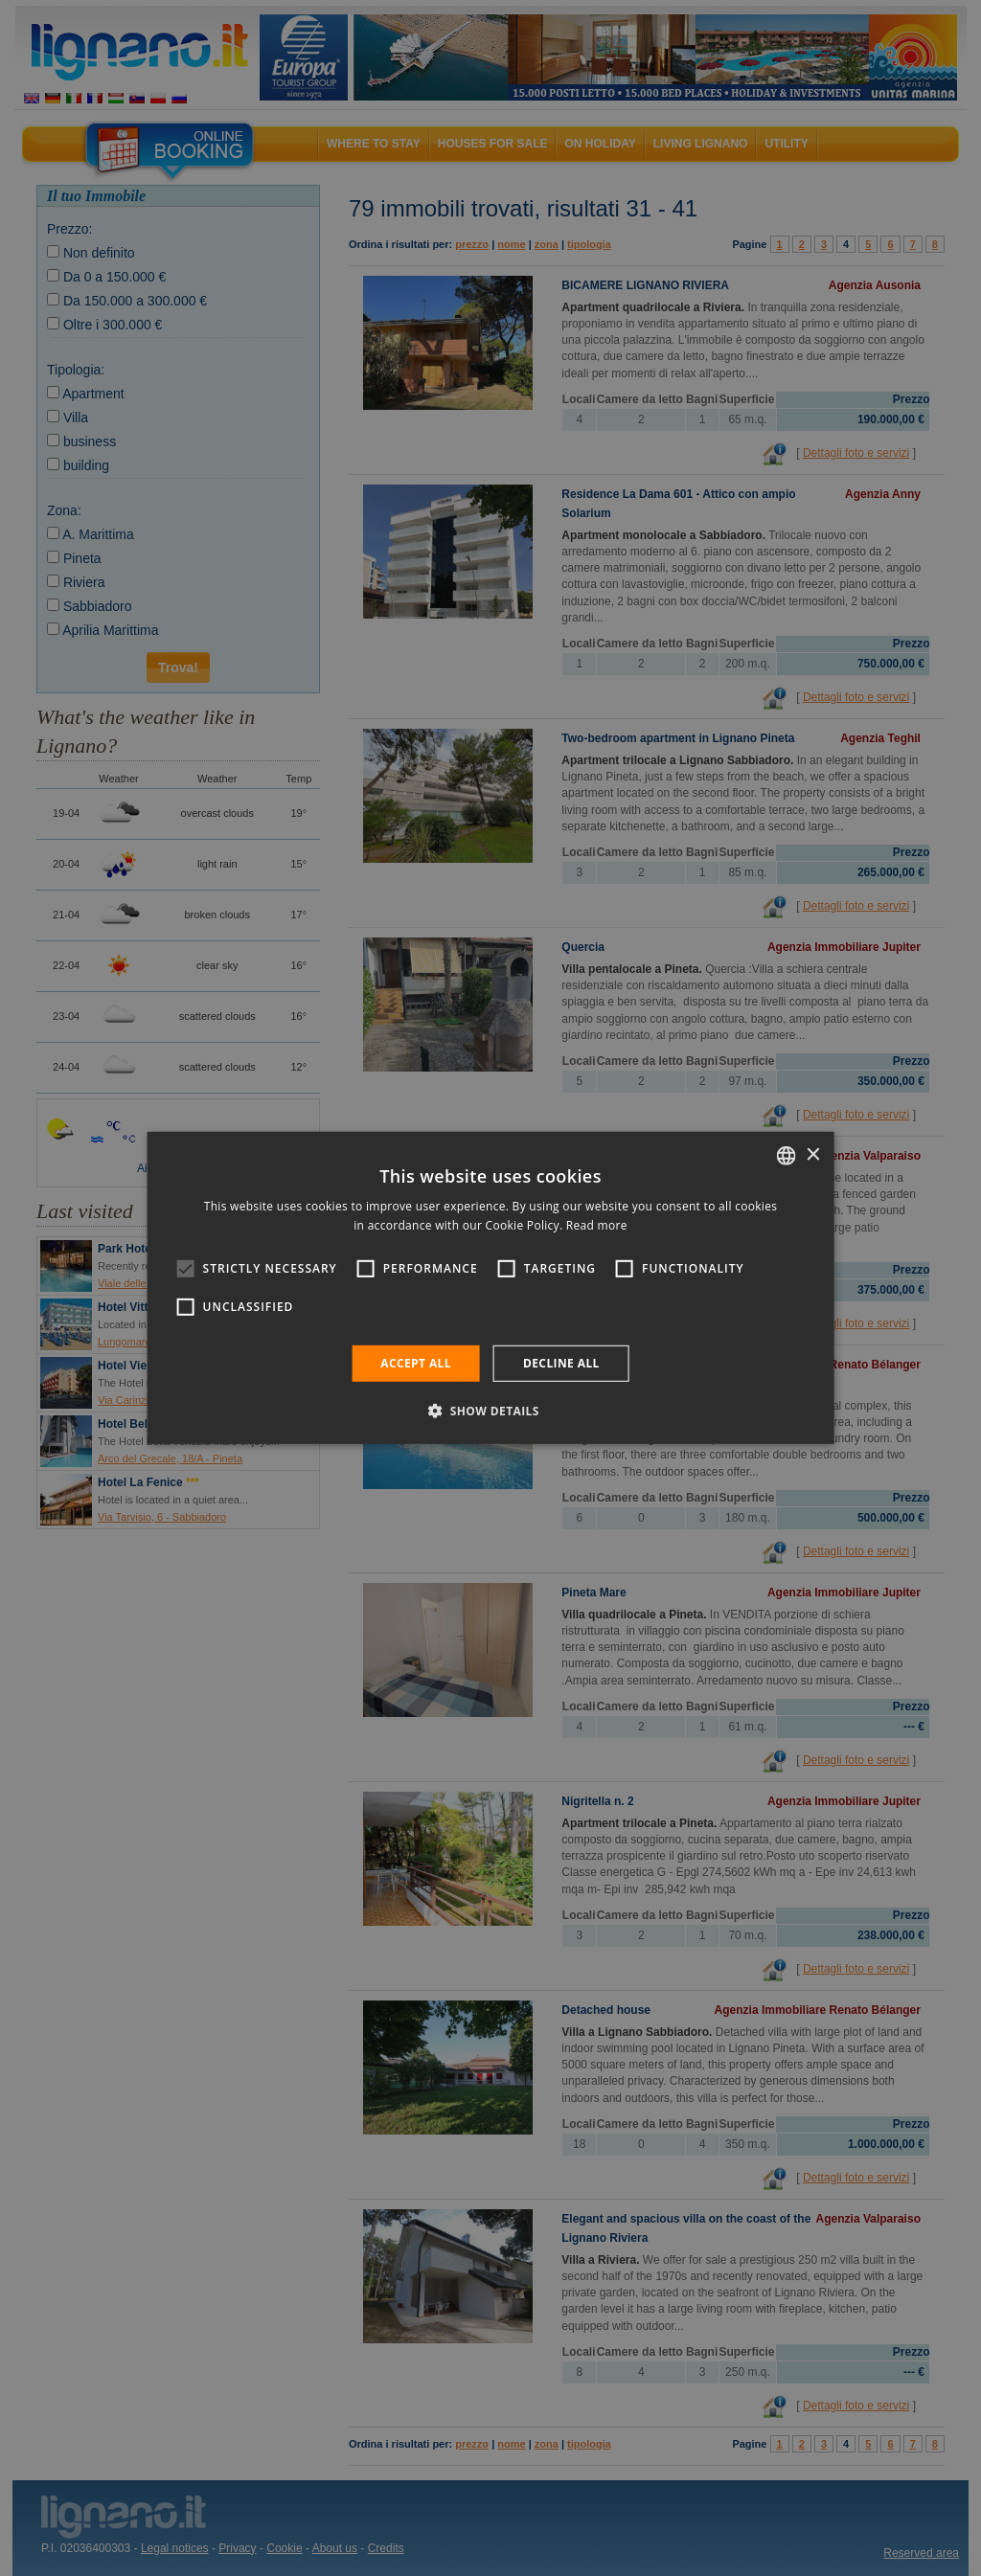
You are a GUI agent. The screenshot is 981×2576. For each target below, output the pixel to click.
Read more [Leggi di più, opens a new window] (596, 1225)
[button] (490, 1410)
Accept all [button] (415, 1363)
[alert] (490, 1288)
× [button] (812, 1154)
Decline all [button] (561, 1363)
